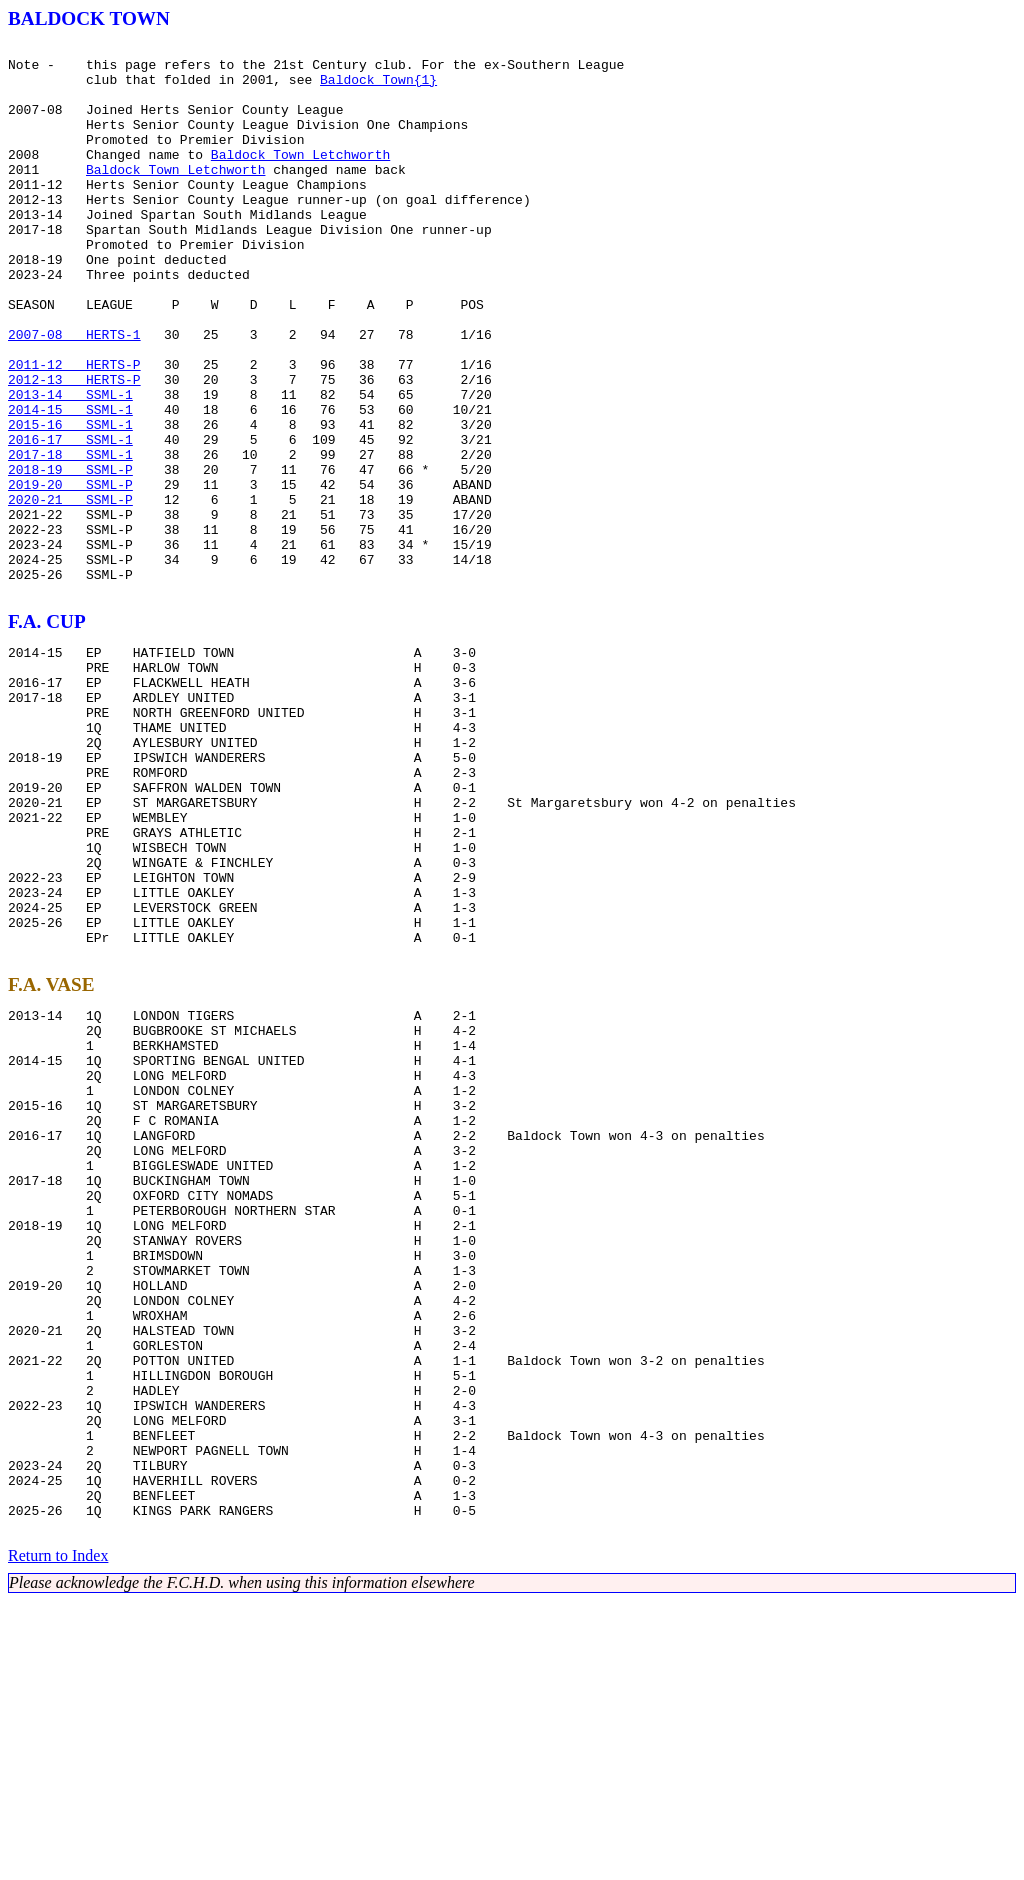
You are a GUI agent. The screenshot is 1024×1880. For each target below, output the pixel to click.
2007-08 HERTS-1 (74, 394)
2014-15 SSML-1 (70, 484)
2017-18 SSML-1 (70, 538)
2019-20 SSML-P (70, 574)
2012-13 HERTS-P (74, 448)
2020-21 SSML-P (70, 592)
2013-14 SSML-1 (70, 466)
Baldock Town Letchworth (300, 178)
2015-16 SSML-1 (70, 502)
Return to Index (58, 1834)
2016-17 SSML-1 (70, 520)
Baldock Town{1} (378, 88)
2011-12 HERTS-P (74, 430)
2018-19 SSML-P (70, 556)
